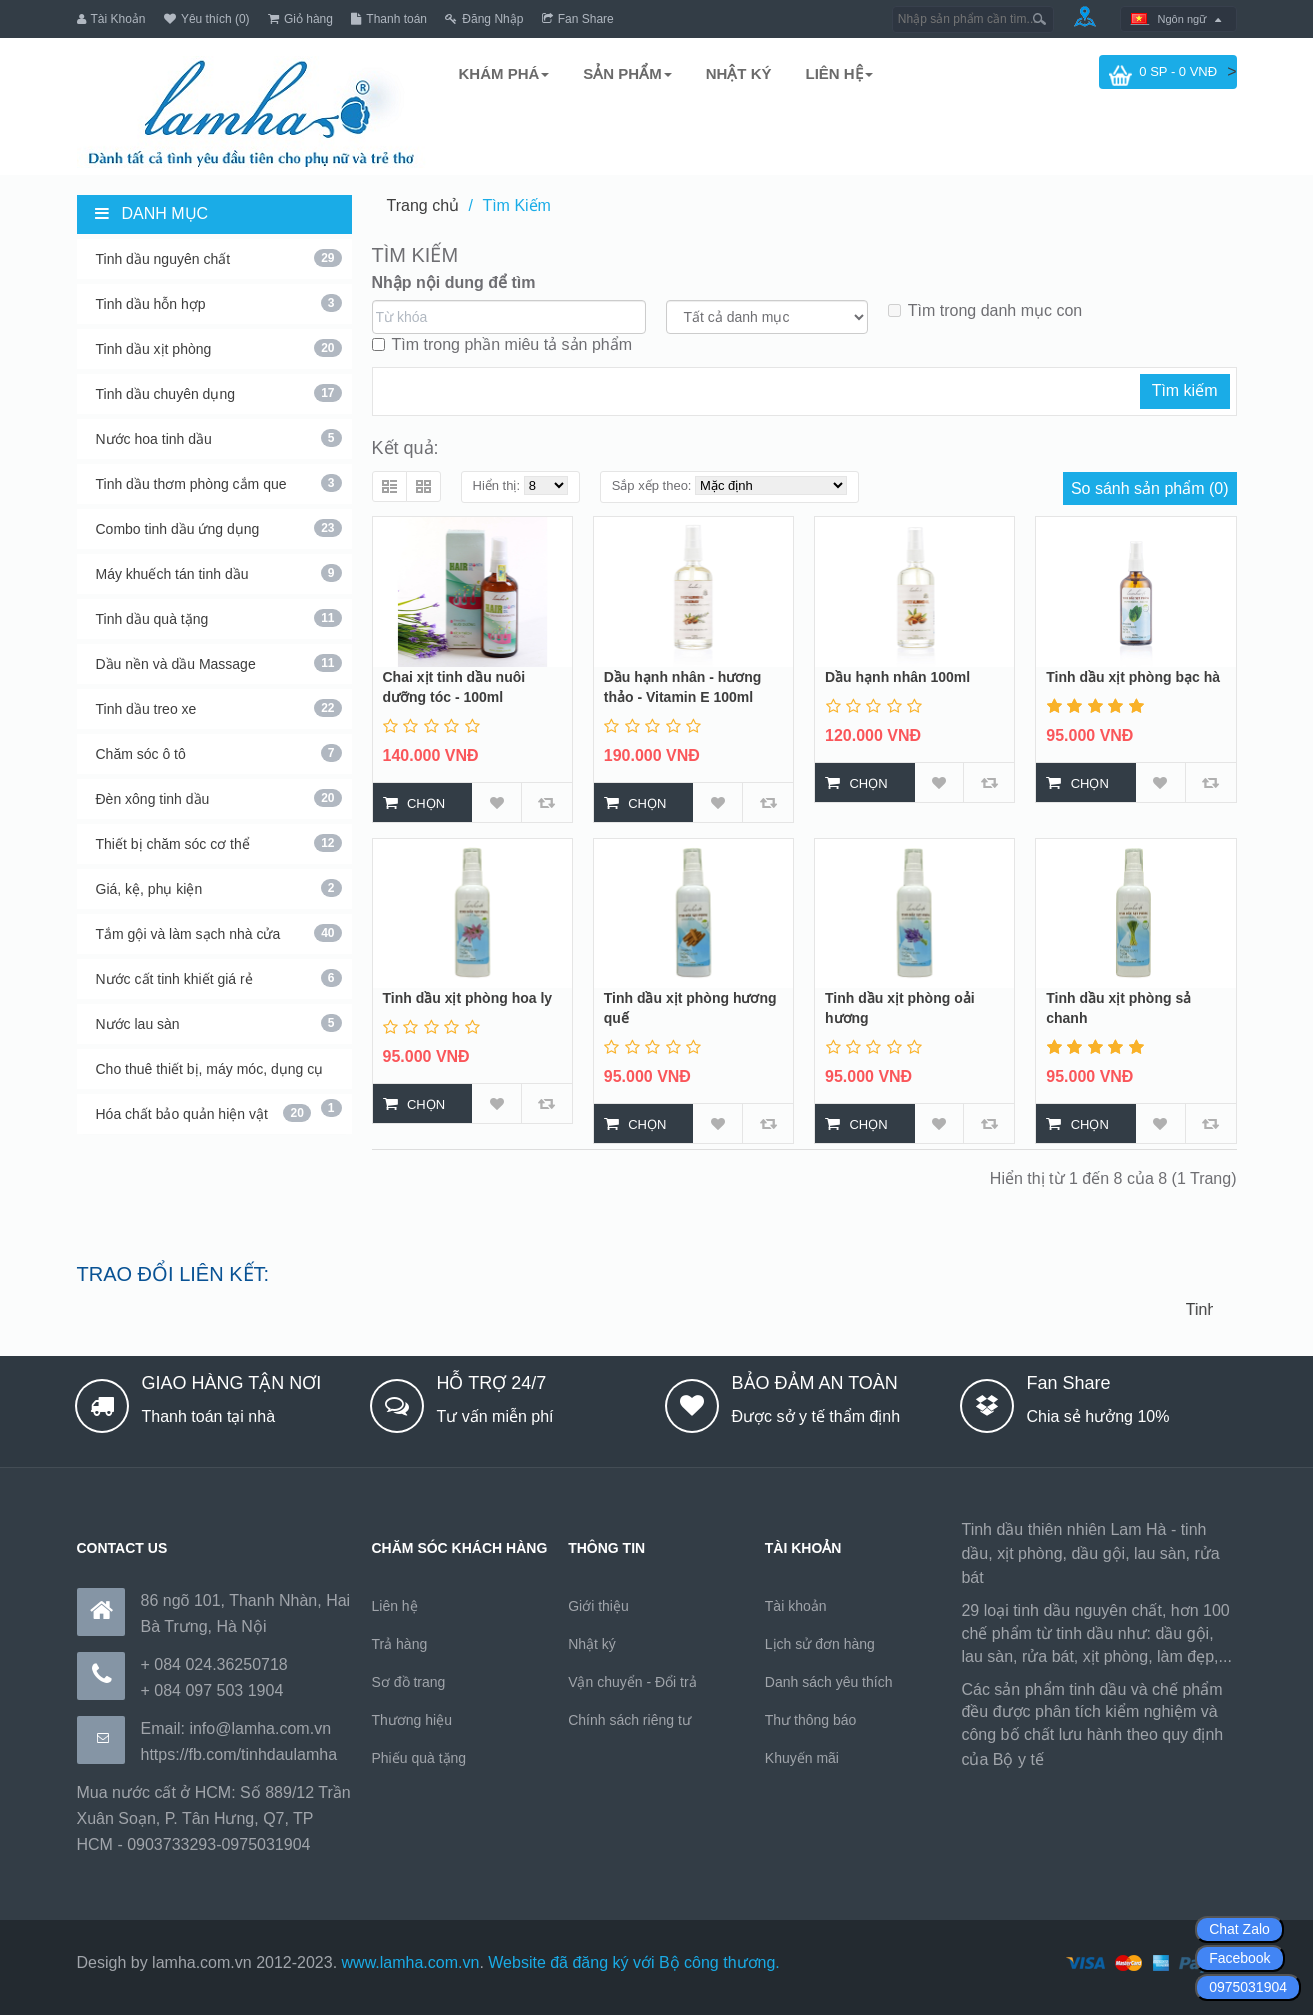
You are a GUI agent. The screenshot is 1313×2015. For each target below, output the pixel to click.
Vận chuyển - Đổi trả (632, 1682)
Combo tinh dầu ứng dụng (219, 528)
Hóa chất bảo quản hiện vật (203, 1113)
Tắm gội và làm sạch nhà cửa (219, 933)
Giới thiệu (598, 1606)
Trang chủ (423, 205)
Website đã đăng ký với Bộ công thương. (634, 1962)
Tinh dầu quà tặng (219, 618)
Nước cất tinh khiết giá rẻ (219, 978)
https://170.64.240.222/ (1130, 1759)
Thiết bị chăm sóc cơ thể (219, 843)
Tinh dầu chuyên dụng (219, 393)
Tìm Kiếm (516, 205)
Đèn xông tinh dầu (219, 798)
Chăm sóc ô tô (219, 753)
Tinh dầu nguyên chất (219, 258)
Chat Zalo (1239, 1929)
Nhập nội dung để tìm (454, 282)
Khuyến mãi (802, 1758)
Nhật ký (592, 1644)
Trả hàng (400, 1644)
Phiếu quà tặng (419, 1758)
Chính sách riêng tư (629, 1720)
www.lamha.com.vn (411, 1962)
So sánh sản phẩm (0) (1150, 488)
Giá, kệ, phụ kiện (219, 888)
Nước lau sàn (219, 1023)
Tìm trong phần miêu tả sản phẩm (502, 344)
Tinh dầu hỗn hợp (219, 303)
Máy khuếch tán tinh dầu (219, 573)
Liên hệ (395, 1606)
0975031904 (1248, 1987)
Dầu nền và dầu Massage (219, 663)
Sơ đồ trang (409, 1682)
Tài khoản (796, 1606)
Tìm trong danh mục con (985, 310)
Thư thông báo (811, 1720)
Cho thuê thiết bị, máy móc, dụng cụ (219, 1075)
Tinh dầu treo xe (219, 708)
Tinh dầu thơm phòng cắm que (219, 483)
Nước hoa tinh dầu (219, 438)
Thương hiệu (412, 1720)
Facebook (1239, 1958)
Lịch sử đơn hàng (820, 1644)
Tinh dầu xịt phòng (219, 348)
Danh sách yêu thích (829, 1682)
